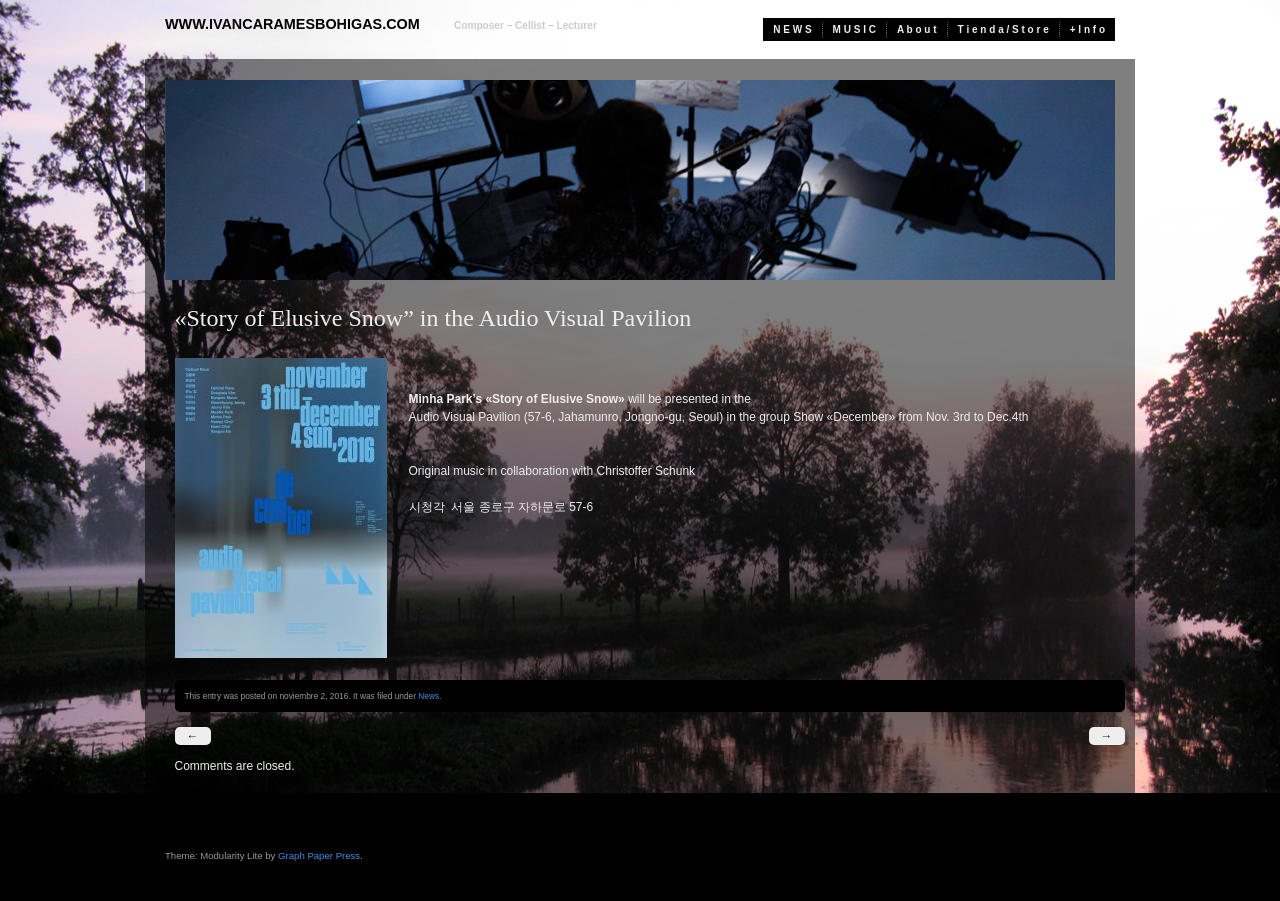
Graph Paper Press (319, 855)
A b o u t (917, 29)
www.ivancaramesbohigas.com (292, 24)
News (428, 696)
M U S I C (854, 29)
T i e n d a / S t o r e (1003, 29)
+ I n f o (1087, 29)
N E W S (792, 29)
